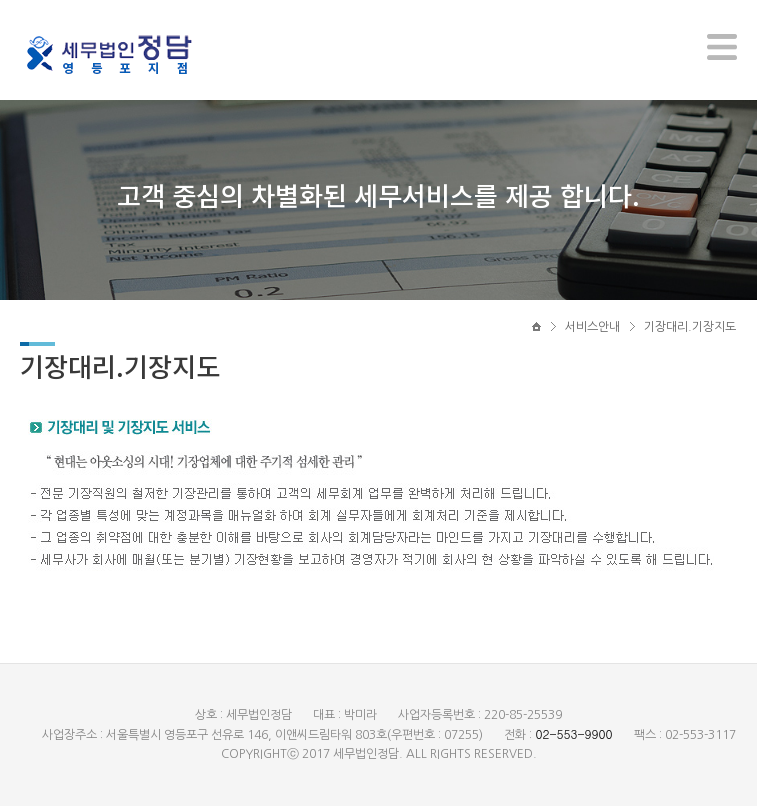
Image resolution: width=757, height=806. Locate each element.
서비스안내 (592, 327)
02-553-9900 (573, 733)
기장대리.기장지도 (690, 327)
